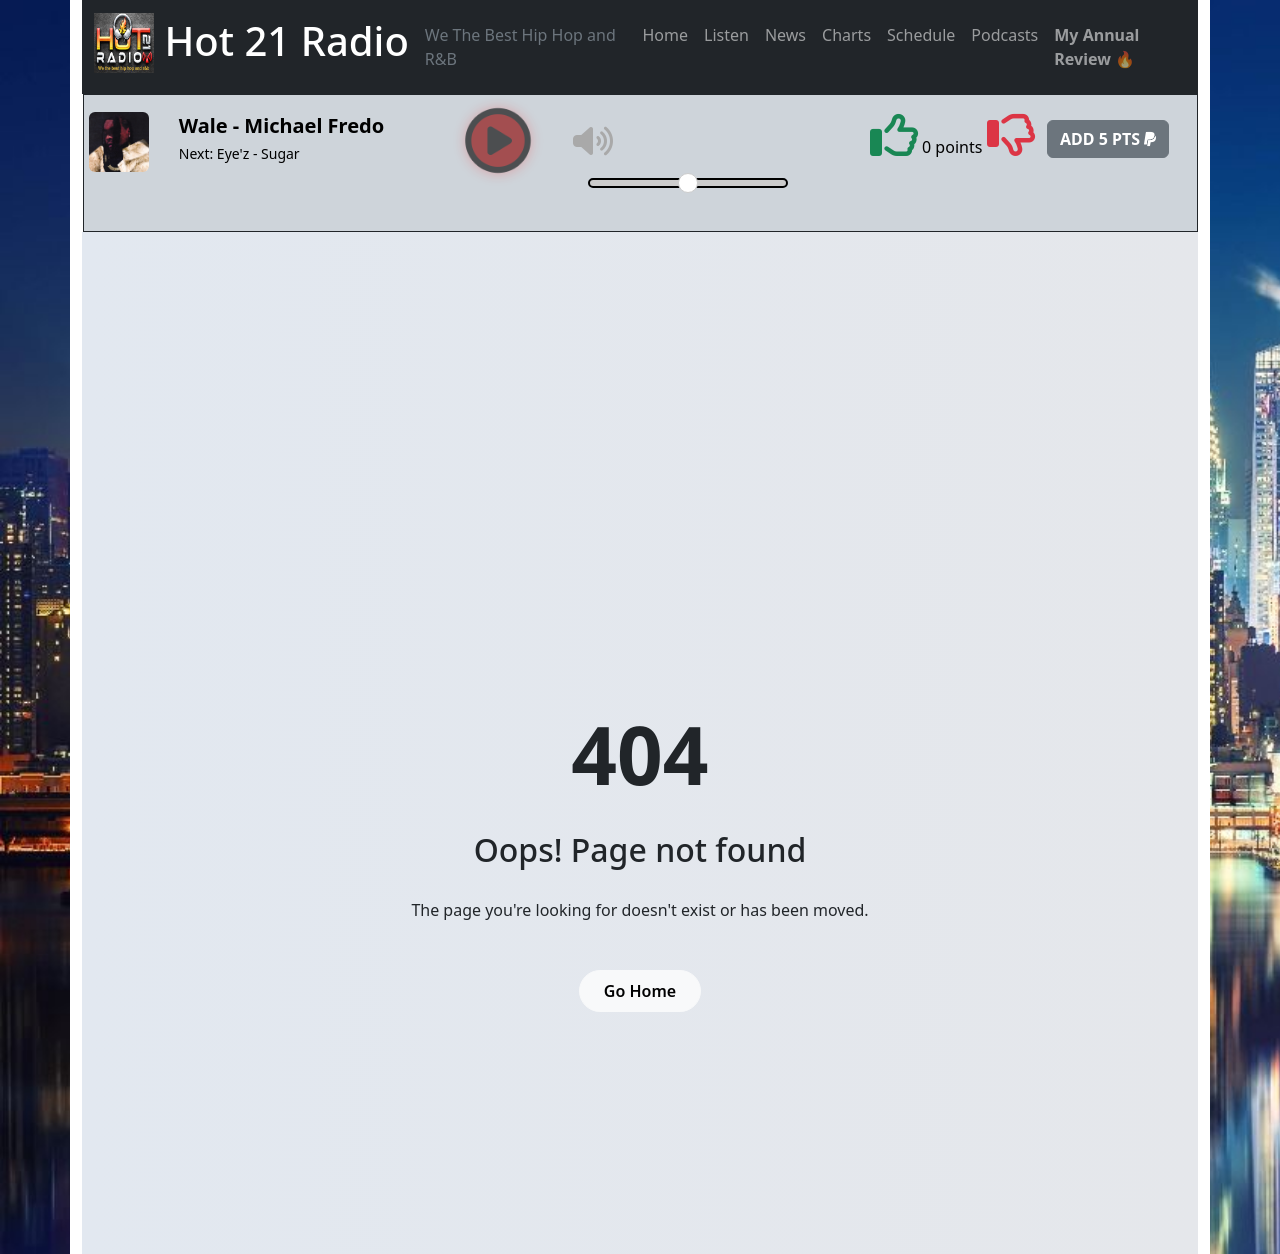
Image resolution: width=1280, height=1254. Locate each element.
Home (666, 35)
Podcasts (1004, 35)
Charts (846, 35)
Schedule (921, 35)
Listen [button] (726, 35)
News (785, 35)
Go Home (640, 991)
